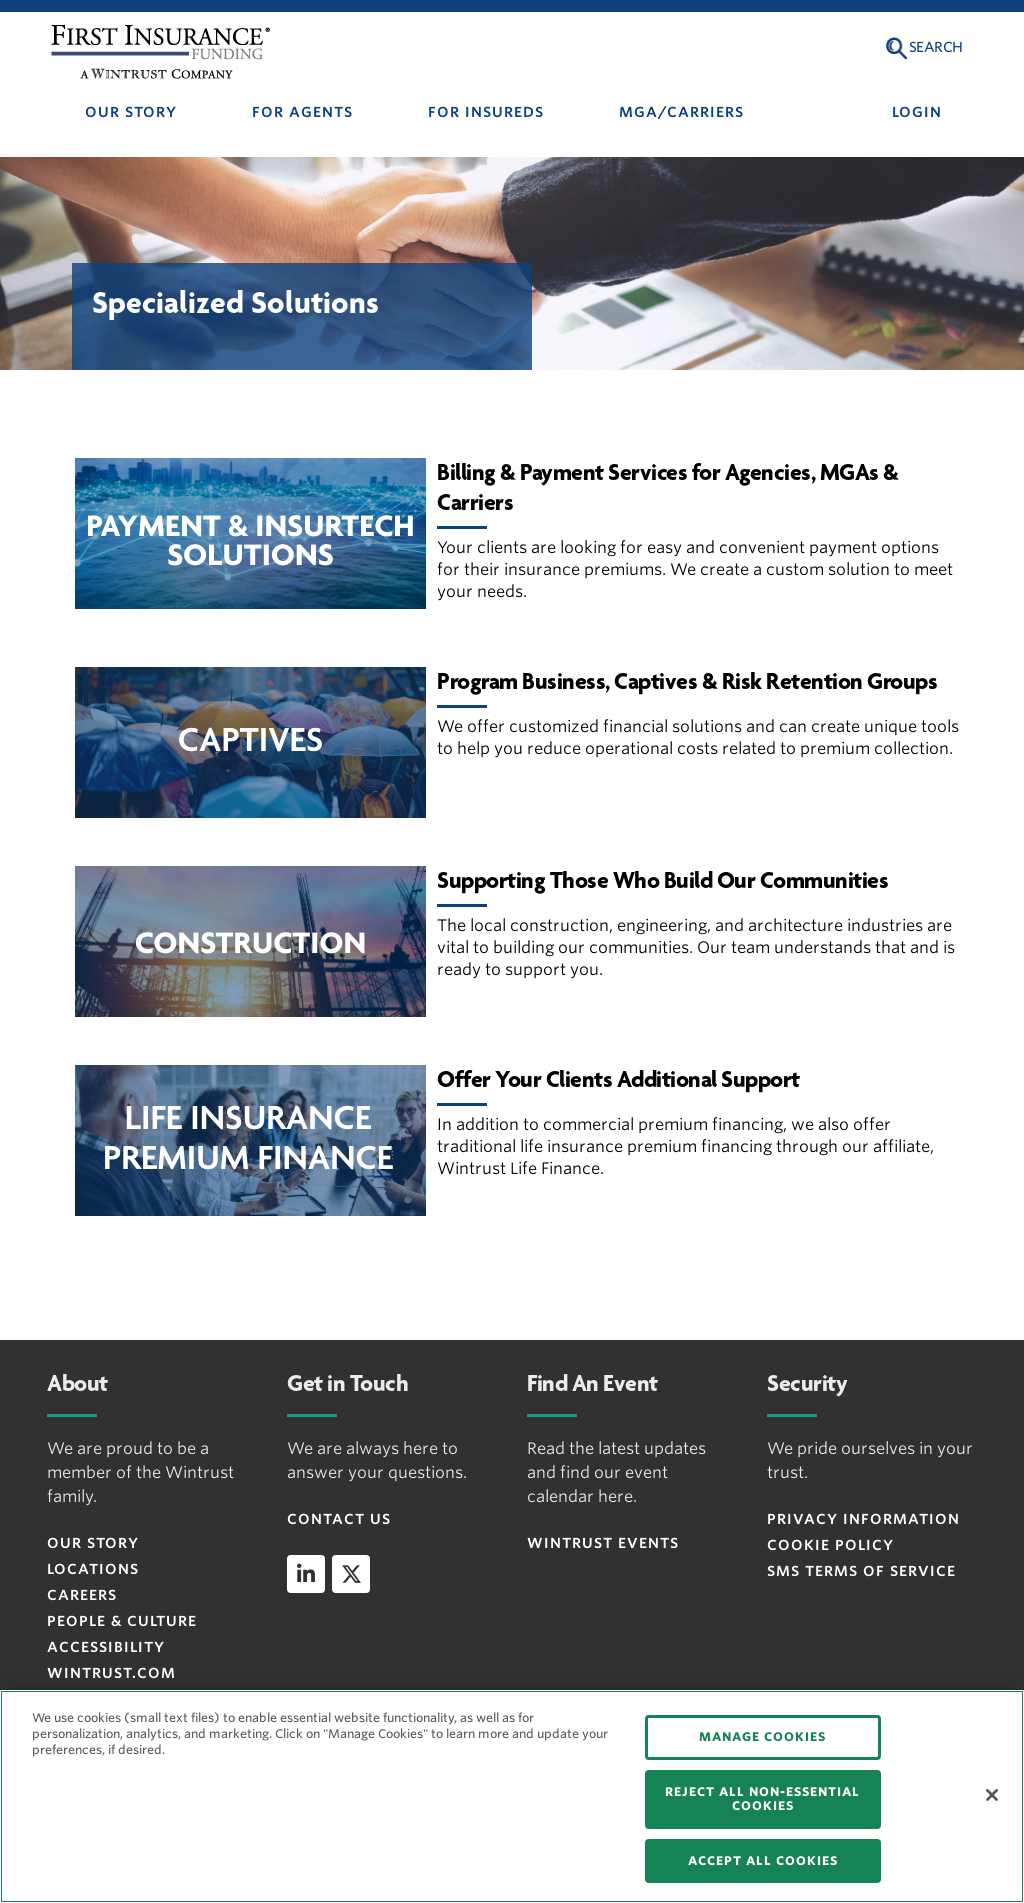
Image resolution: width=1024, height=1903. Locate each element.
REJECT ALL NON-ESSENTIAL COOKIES (762, 1798)
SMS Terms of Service (861, 1571)
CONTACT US (339, 1519)
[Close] (992, 1795)
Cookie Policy (830, 1545)
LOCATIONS (93, 1569)
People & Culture (122, 1621)
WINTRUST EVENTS (603, 1543)
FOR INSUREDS (486, 112)
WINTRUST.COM (111, 1673)
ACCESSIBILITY (106, 1647)
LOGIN (917, 112)
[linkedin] (306, 1574)
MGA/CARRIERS (681, 112)
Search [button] (936, 47)
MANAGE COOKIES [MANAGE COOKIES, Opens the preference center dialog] (762, 1736)
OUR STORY (131, 112)
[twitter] (351, 1574)
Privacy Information (863, 1519)
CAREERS (82, 1595)
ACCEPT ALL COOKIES (763, 1860)
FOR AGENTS (302, 112)
